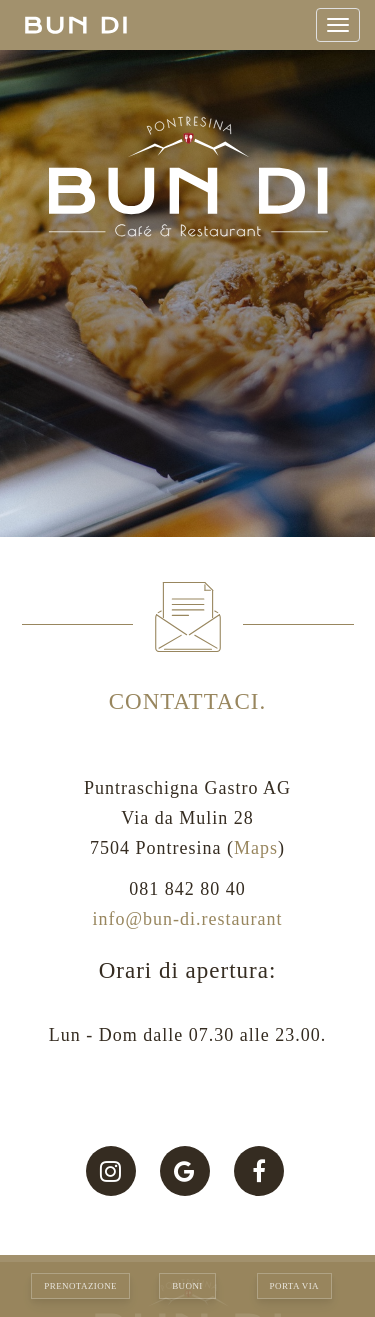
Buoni (187, 1286)
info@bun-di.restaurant (187, 919)
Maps (256, 848)
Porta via (294, 1286)
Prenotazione (80, 1286)
